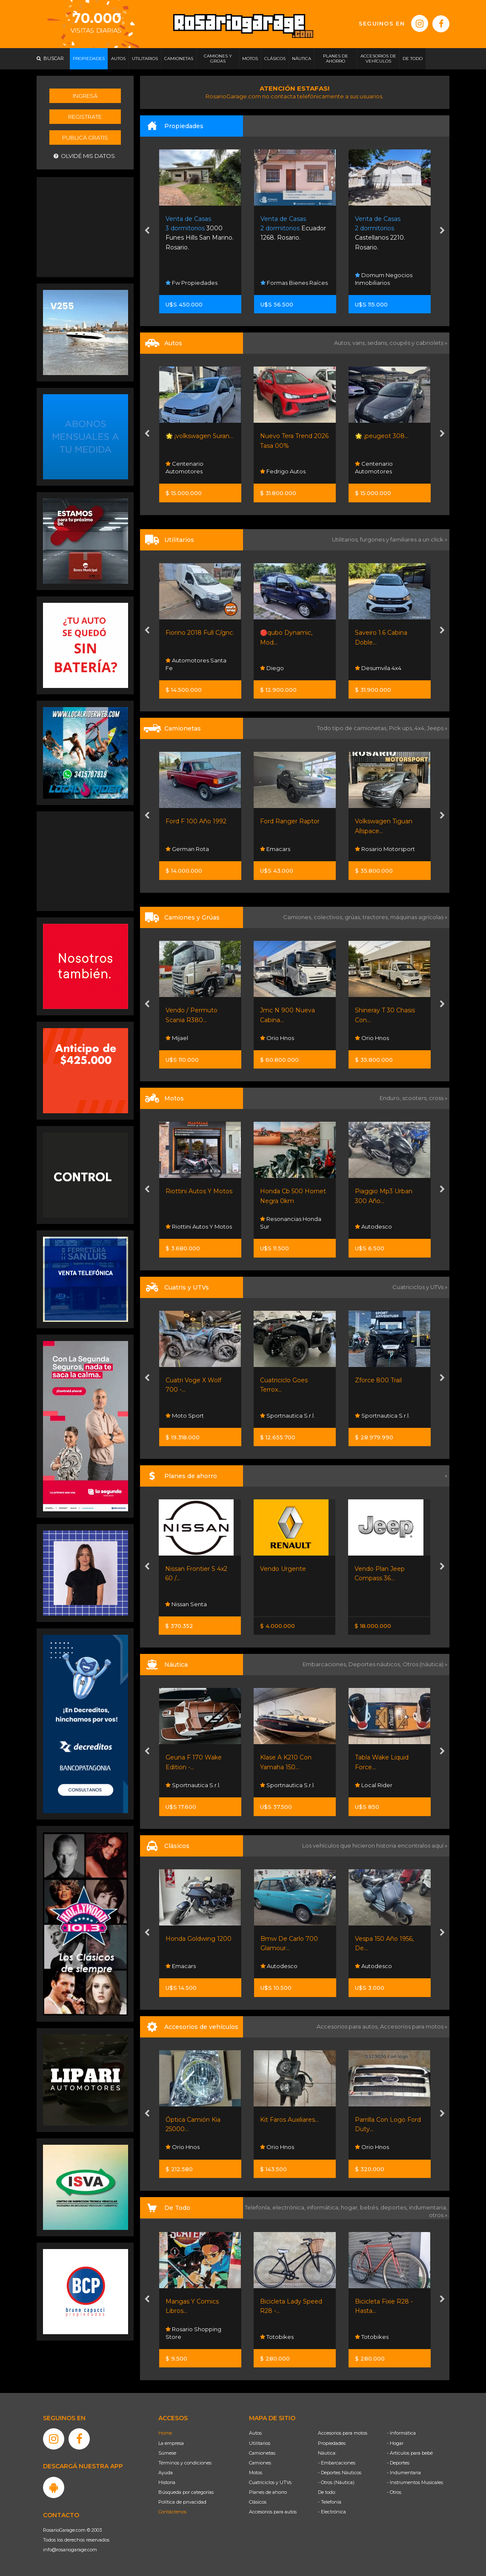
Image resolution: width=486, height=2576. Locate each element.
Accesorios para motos (411, 2026)
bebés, (370, 2207)
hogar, (350, 2207)
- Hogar (395, 2443)
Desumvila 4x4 (378, 668)
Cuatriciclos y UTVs (270, 2482)
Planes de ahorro (268, 2492)
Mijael (177, 1037)
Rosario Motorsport (385, 848)
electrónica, (289, 2207)
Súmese (167, 2453)
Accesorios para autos (273, 2512)
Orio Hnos (277, 1037)
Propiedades (332, 2443)
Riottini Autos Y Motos (199, 1191)
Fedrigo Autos (283, 471)
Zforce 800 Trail (378, 1380)
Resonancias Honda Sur (290, 1222)
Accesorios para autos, (348, 2026)
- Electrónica (332, 2512)
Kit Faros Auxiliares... (289, 2119)
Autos (255, 2433)
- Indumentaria (404, 2473)
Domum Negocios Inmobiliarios (383, 279)
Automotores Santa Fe (196, 664)
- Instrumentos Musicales (415, 2482)
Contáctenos (172, 2512)
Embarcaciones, (326, 1664)
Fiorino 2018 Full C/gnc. (200, 632)
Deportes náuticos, (376, 1664)
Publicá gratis (85, 137)
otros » (438, 2215)
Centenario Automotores (184, 467)
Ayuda (165, 2473)
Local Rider (373, 1785)
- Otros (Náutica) (336, 2482)
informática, (324, 2207)
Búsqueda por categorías (186, 2492)
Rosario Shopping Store (193, 2333)
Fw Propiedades (191, 282)
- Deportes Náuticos (339, 2473)
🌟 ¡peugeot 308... (382, 436)
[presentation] (147, 231)
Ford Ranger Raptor (290, 821)
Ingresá (85, 95)
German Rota (187, 848)
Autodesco (373, 1226)
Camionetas (262, 2453)
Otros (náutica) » (425, 1664)
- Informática (401, 2433)
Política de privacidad (182, 2502)
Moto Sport (185, 1415)
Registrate (85, 116)
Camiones (260, 2463)
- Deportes (398, 2463)
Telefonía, (258, 2207)
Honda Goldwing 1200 (199, 1939)
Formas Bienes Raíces (294, 282)
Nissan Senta (186, 1604)
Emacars (275, 848)
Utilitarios (259, 2443)
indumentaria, (428, 2207)
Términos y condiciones (185, 2463)
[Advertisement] (85, 226)
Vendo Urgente (283, 1569)
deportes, (394, 2207)
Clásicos (257, 2502)
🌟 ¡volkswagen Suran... (199, 436)
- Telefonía (329, 2502)
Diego (272, 668)
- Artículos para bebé (410, 2453)
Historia (166, 2482)
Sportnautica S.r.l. (287, 1415)
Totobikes (277, 2336)
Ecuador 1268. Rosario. (293, 228)
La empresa (171, 2443)
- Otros (394, 2492)
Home (165, 2433)
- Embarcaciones (336, 2463)
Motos (255, 2473)
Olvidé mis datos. (85, 156)
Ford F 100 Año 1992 (196, 821)
